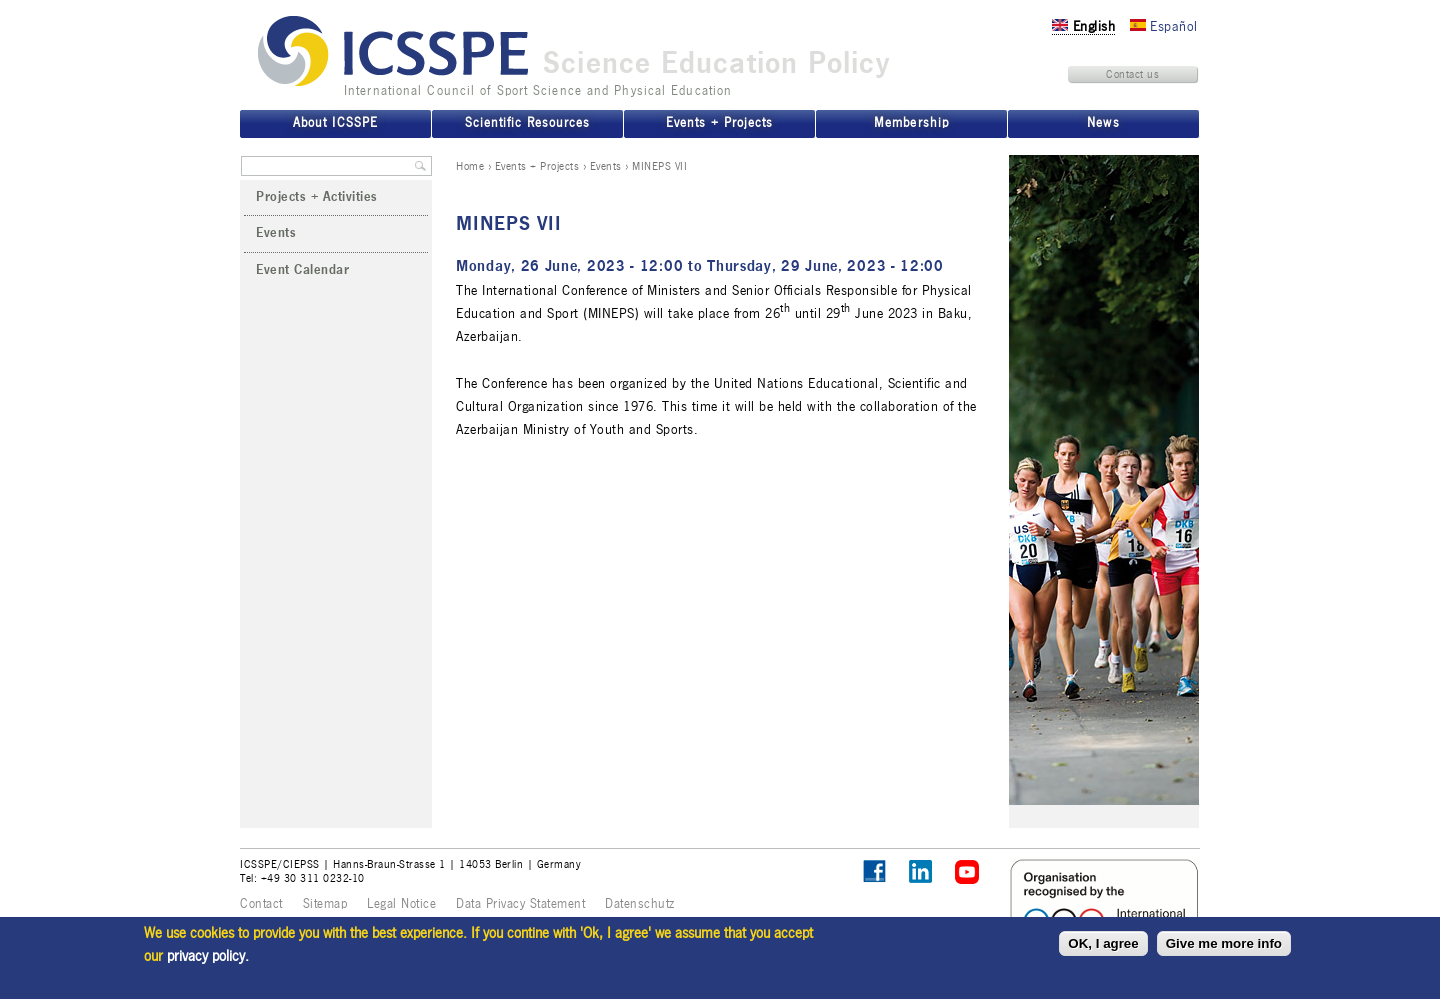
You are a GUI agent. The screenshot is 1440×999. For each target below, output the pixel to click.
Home (470, 166)
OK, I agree (1103, 943)
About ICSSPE (335, 123)
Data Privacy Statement (520, 904)
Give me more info (1224, 943)
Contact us (1132, 74)
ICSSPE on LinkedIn (921, 872)
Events (606, 166)
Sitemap (325, 904)
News (1103, 123)
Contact (261, 904)
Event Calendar (302, 270)
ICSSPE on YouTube (967, 872)
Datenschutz (640, 904)
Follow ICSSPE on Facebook (874, 871)
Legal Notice (401, 904)
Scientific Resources (527, 123)
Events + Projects (537, 166)
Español (1164, 26)
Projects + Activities (317, 197)
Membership (911, 123)
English (1083, 26)
